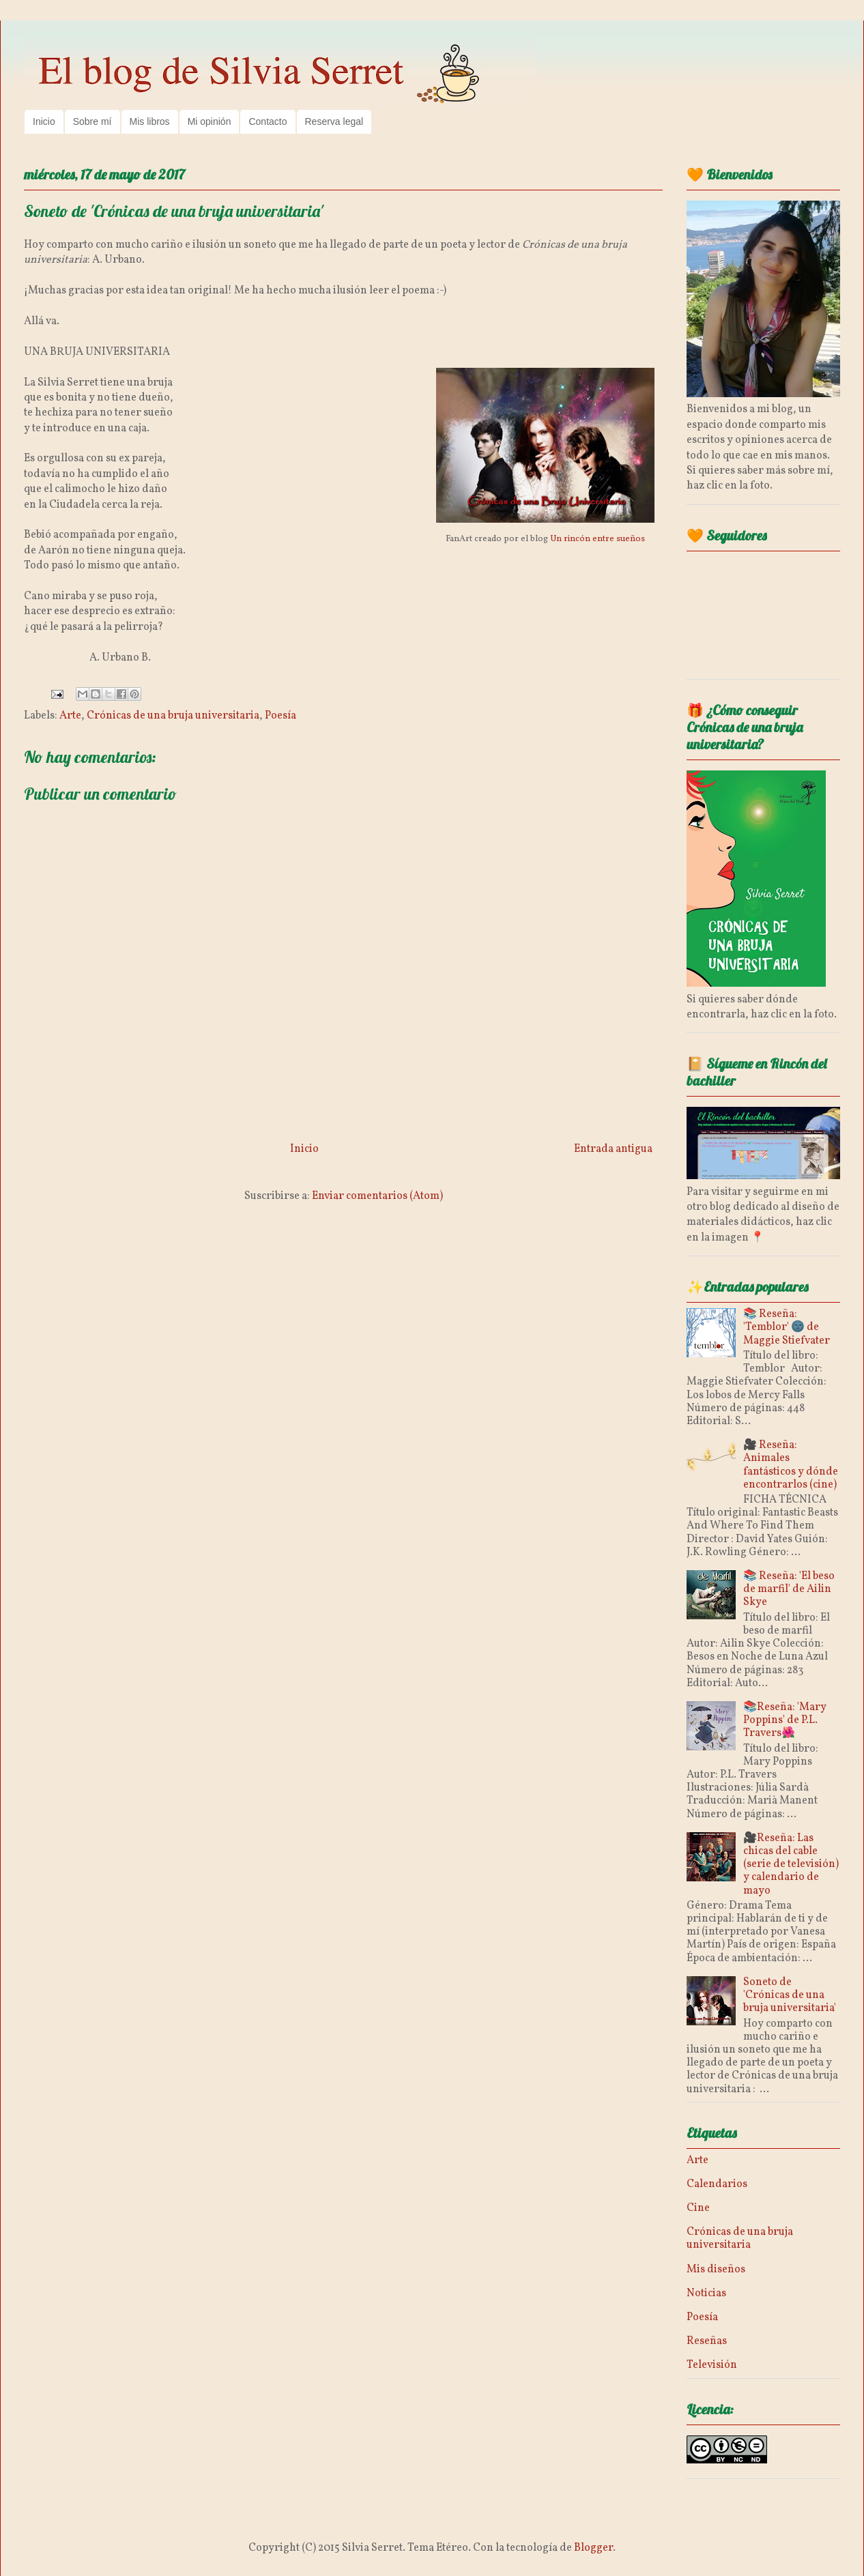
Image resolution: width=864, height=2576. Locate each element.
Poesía (280, 715)
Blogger (593, 2548)
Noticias (706, 2293)
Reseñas (707, 2341)
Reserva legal (334, 121)
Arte (70, 715)
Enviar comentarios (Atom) (377, 1196)
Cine (698, 2208)
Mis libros (150, 121)
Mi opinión (209, 121)
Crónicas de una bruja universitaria (173, 715)
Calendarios (717, 2184)
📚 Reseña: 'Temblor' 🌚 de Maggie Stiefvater (786, 1327)
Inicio (44, 121)
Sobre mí (92, 121)
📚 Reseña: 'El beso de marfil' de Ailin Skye (789, 1589)
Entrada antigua (613, 1149)
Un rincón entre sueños (597, 539)
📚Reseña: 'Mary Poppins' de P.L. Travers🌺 (784, 1720)
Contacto (267, 121)
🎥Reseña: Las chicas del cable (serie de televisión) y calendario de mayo (791, 1864)
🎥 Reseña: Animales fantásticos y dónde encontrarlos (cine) (790, 1465)
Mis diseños (716, 2269)
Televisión (712, 2365)
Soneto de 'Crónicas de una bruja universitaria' (789, 1995)
